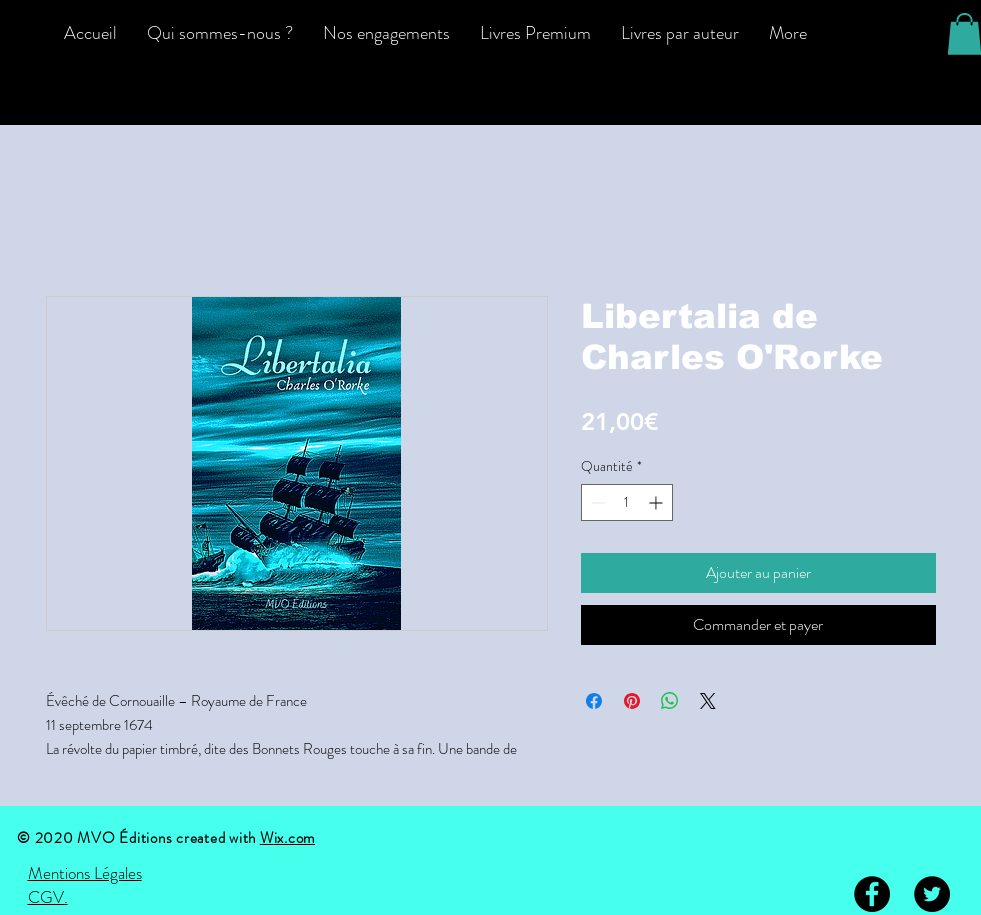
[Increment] (657, 502)
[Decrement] (596, 502)
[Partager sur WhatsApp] (670, 701)
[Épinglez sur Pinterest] (632, 701)
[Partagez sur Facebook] (594, 701)
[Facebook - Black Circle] (872, 894)
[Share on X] (708, 701)
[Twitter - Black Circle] (932, 894)
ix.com (295, 838)
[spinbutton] (627, 502)
